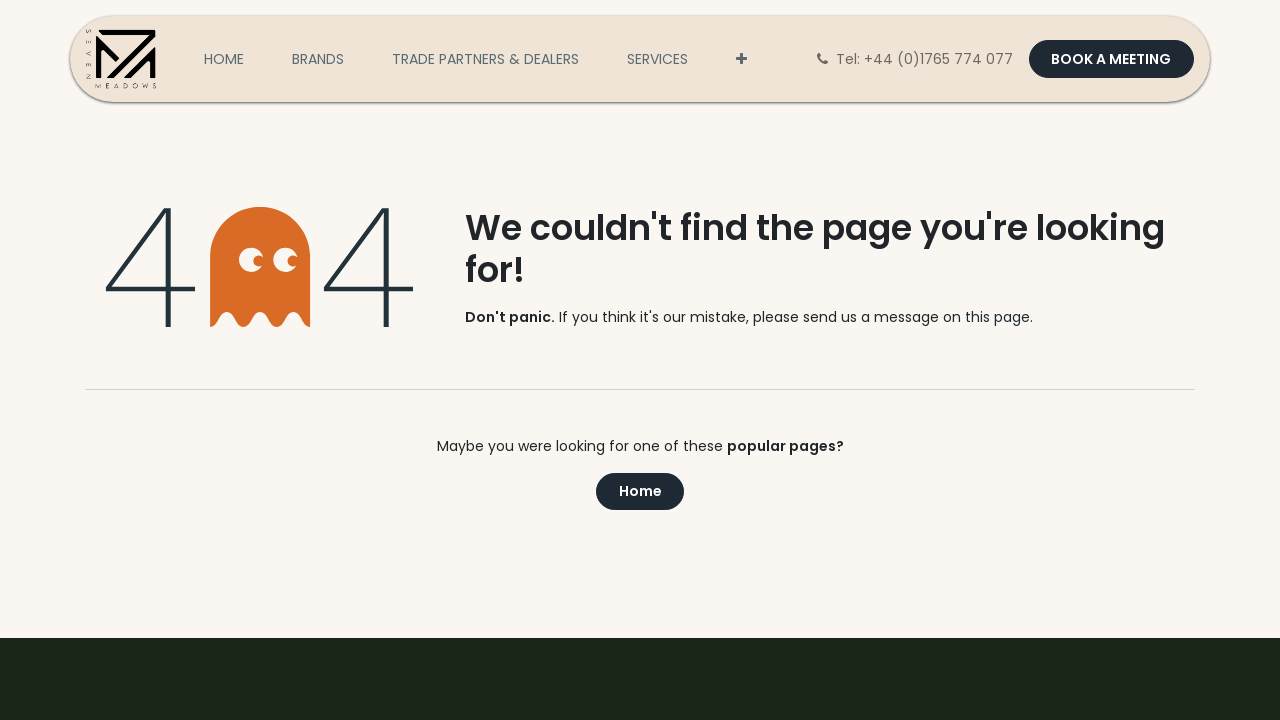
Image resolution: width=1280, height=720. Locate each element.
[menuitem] (224, 59)
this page (997, 317)
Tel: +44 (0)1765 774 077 (915, 59)
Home (640, 491)
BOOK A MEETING (1111, 59)
